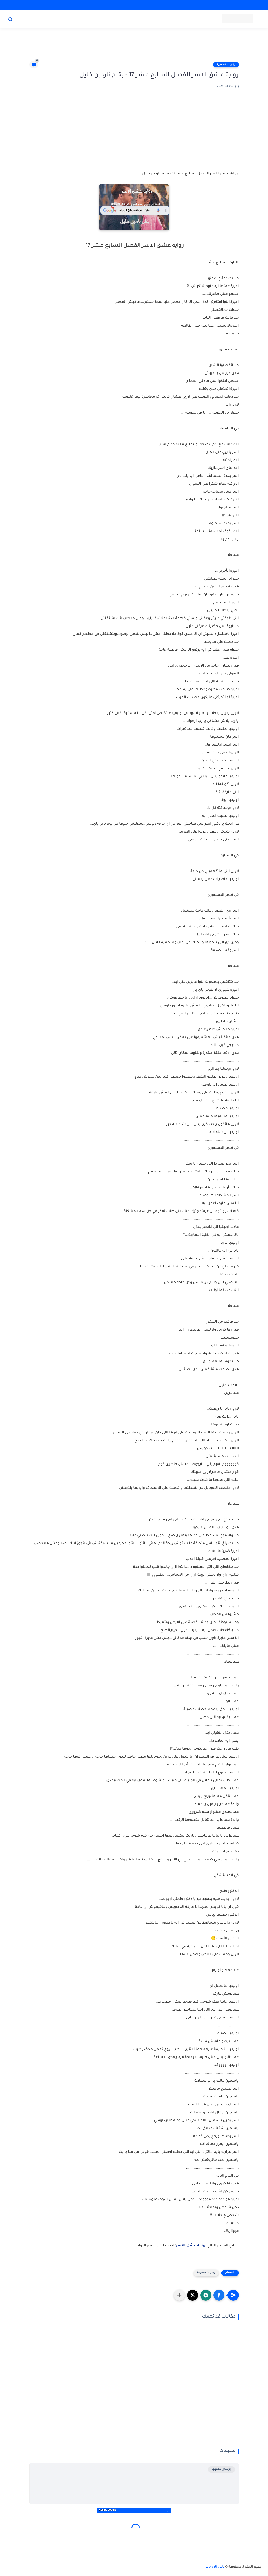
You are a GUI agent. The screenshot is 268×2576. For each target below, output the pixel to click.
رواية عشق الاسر (190, 2246)
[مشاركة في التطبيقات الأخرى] (179, 2295)
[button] (218, 2295)
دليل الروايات (215, 2567)
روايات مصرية (226, 64)
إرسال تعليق (221, 2469)
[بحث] (10, 19)
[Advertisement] (134, 46)
